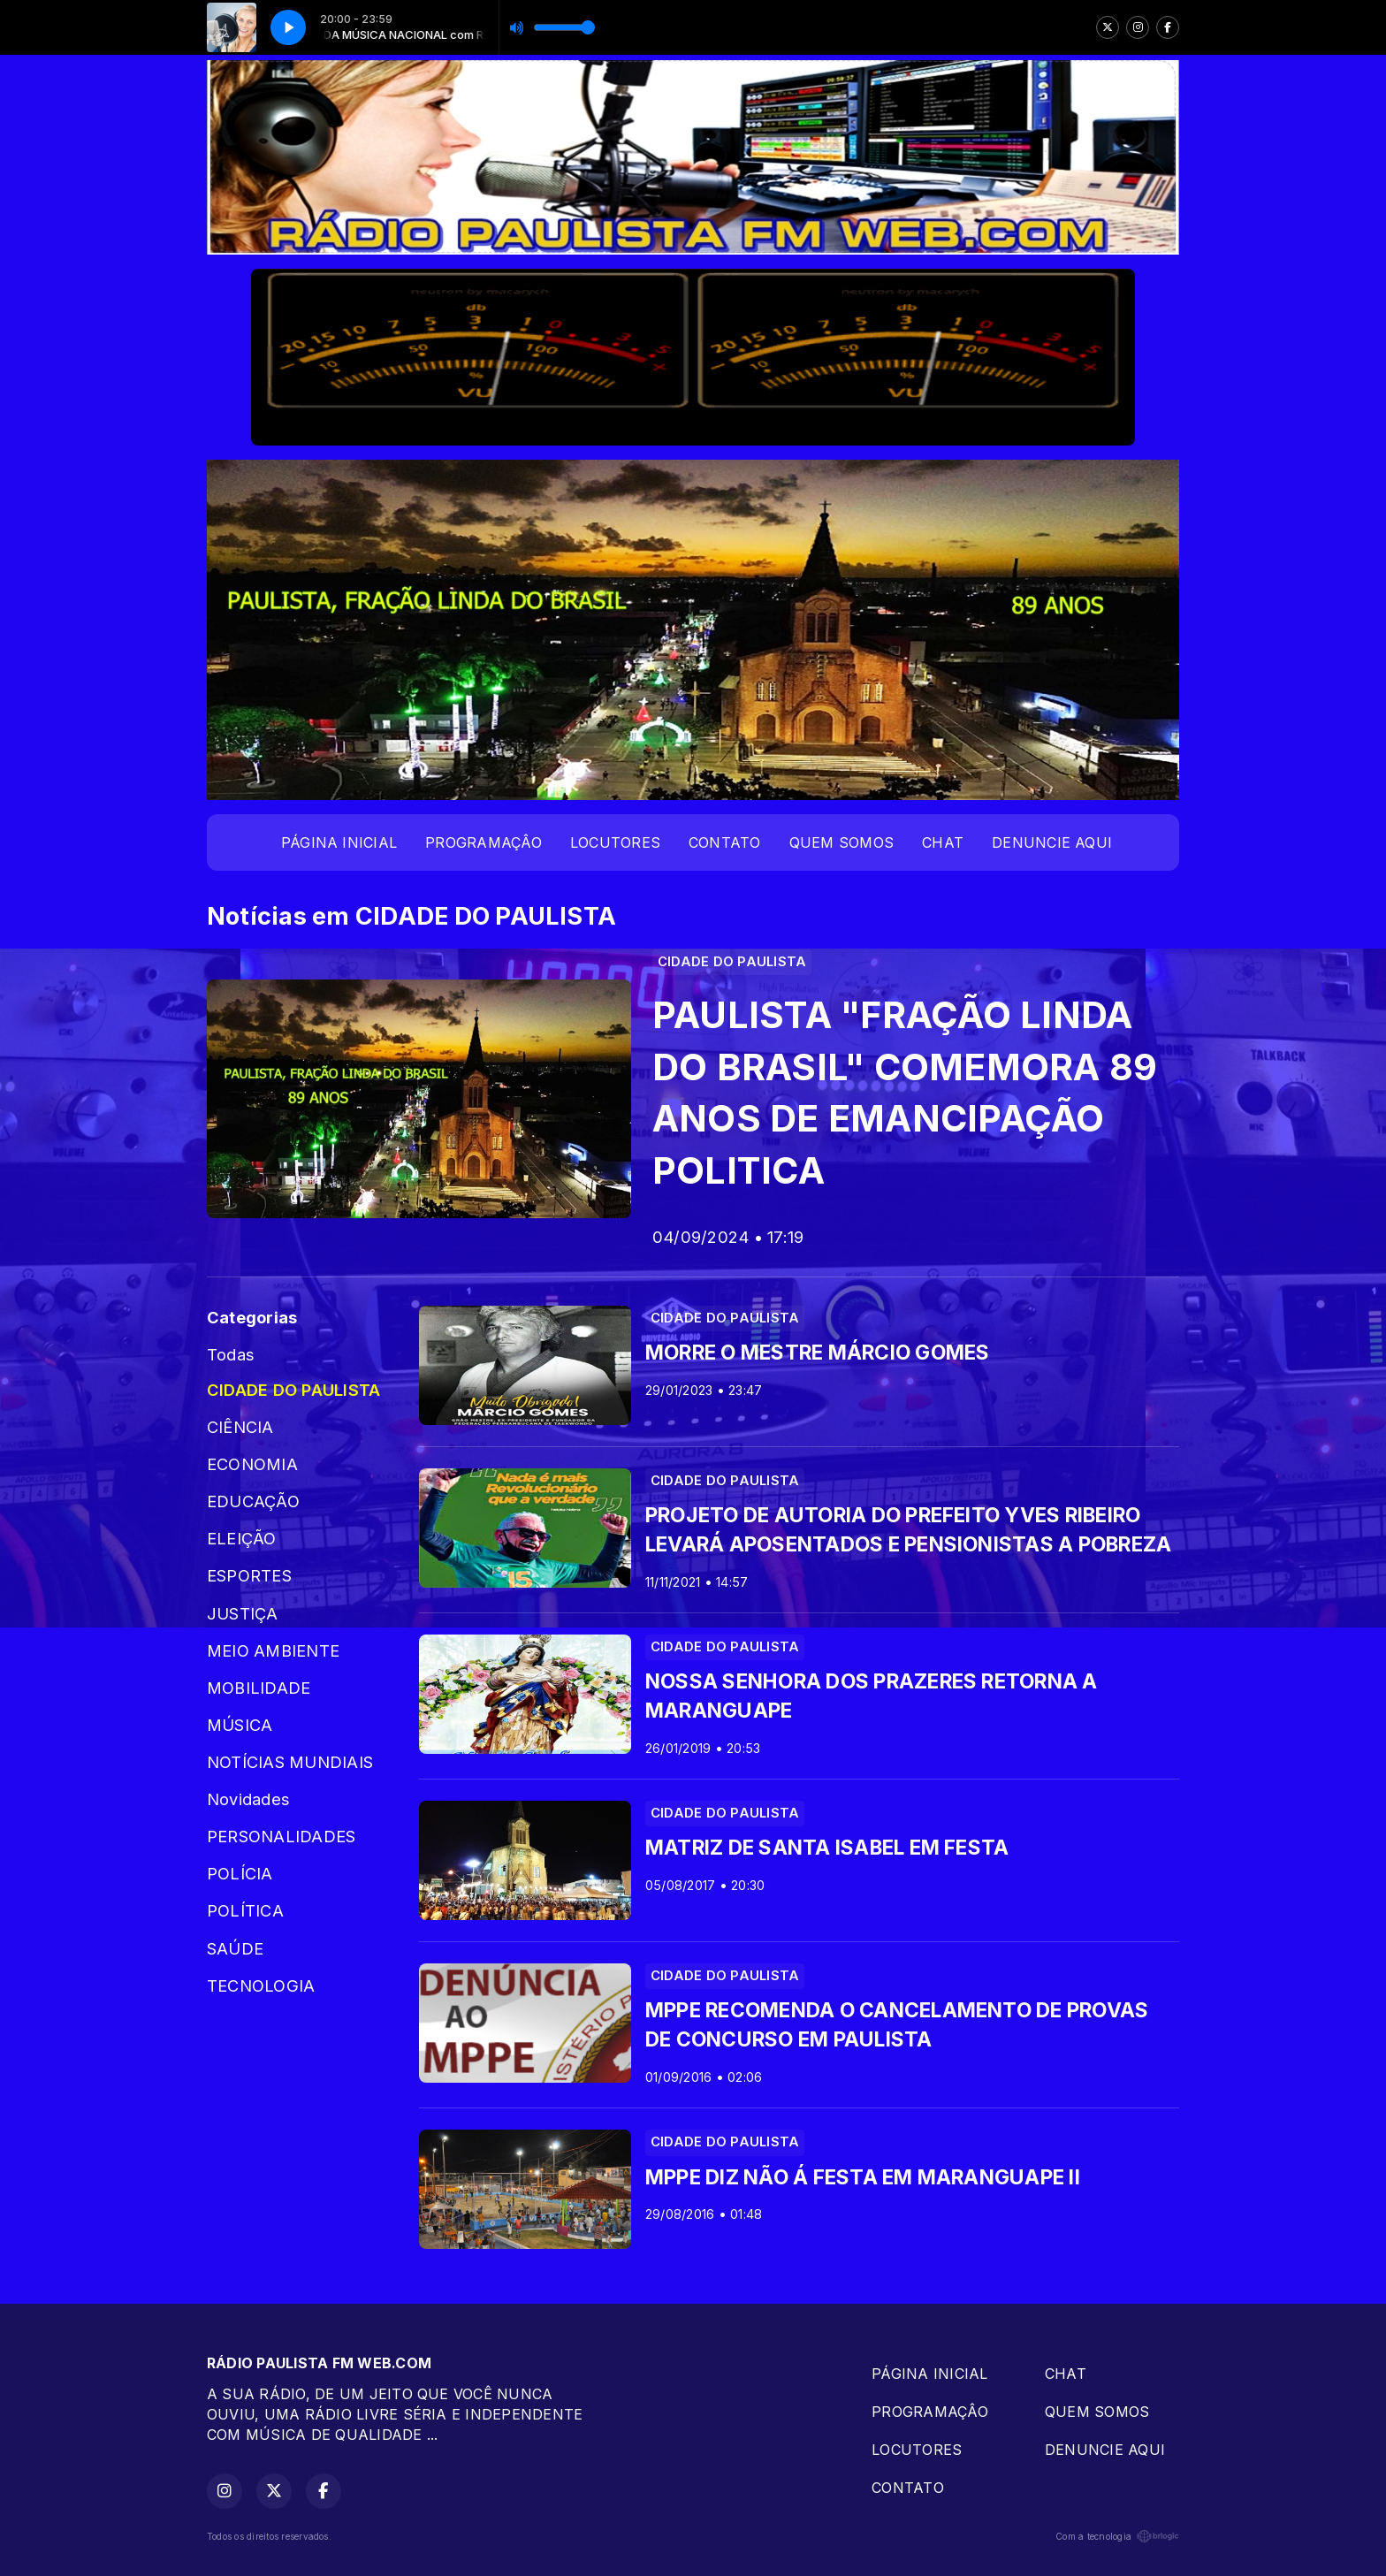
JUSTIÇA (242, 1613)
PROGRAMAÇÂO (483, 842)
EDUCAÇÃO (253, 1501)
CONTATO (725, 842)
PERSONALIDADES (281, 1836)
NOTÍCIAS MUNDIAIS (290, 1762)
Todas (231, 1354)
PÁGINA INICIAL (339, 842)
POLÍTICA (245, 1910)
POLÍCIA (240, 1873)
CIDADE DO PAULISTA (293, 1389)
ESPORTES (249, 1575)
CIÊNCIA (240, 1427)
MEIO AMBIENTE (273, 1650)
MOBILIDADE (258, 1687)
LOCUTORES (615, 842)
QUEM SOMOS (841, 842)
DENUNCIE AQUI (1052, 842)
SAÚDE (235, 1948)
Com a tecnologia (1117, 2536)
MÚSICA (239, 1724)
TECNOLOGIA (261, 1985)
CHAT (942, 842)
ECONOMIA (252, 1464)
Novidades (248, 1799)
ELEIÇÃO (242, 1538)
